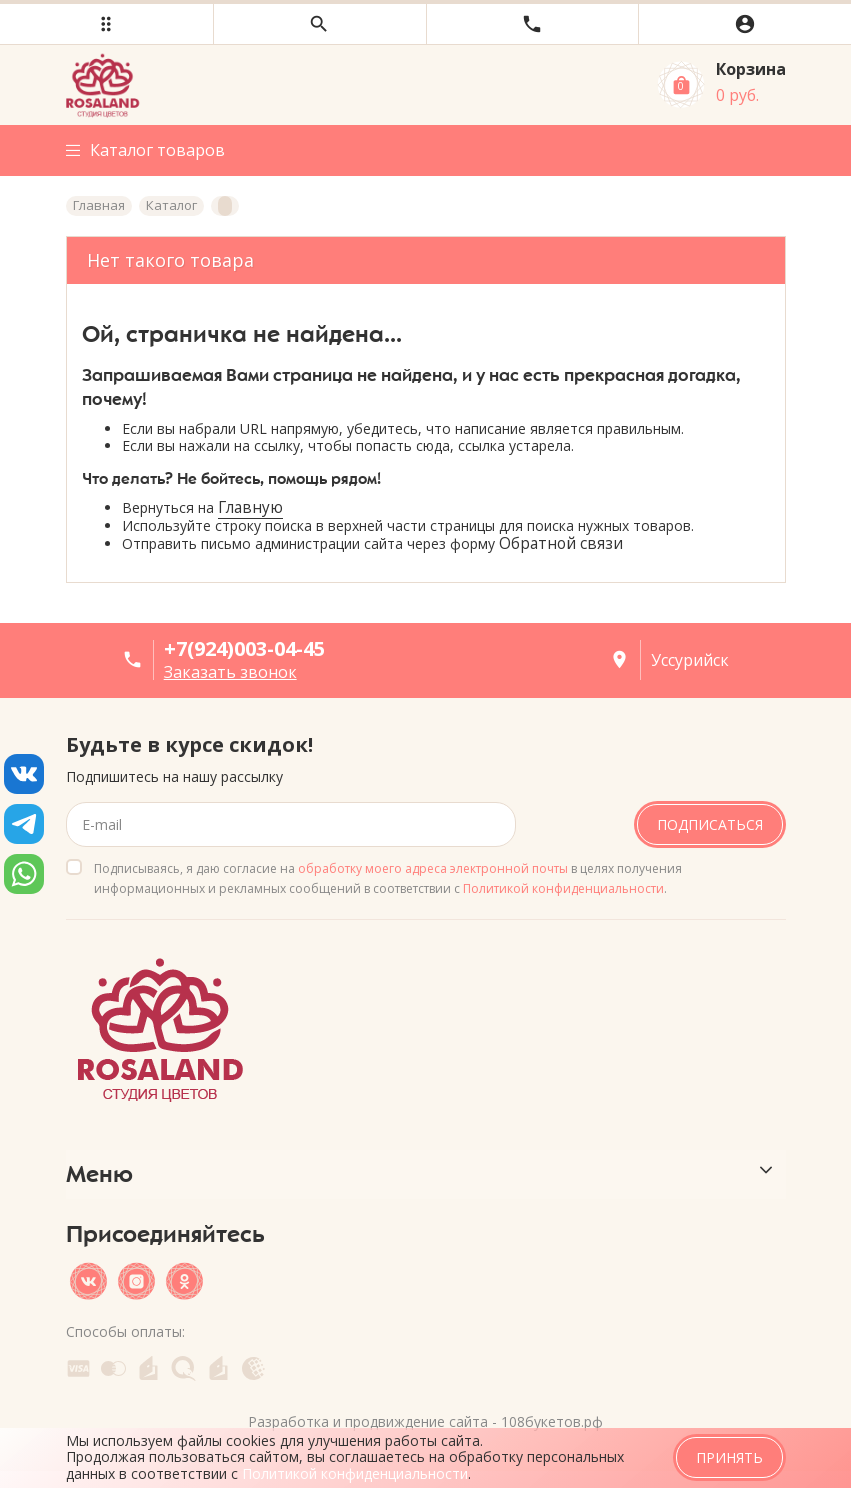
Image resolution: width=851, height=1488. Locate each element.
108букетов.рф (552, 1421)
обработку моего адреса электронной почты (433, 868)
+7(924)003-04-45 (244, 648)
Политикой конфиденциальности (563, 888)
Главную (250, 507)
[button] (106, 24)
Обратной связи (561, 543)
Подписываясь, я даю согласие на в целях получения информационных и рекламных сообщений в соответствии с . (388, 878)
